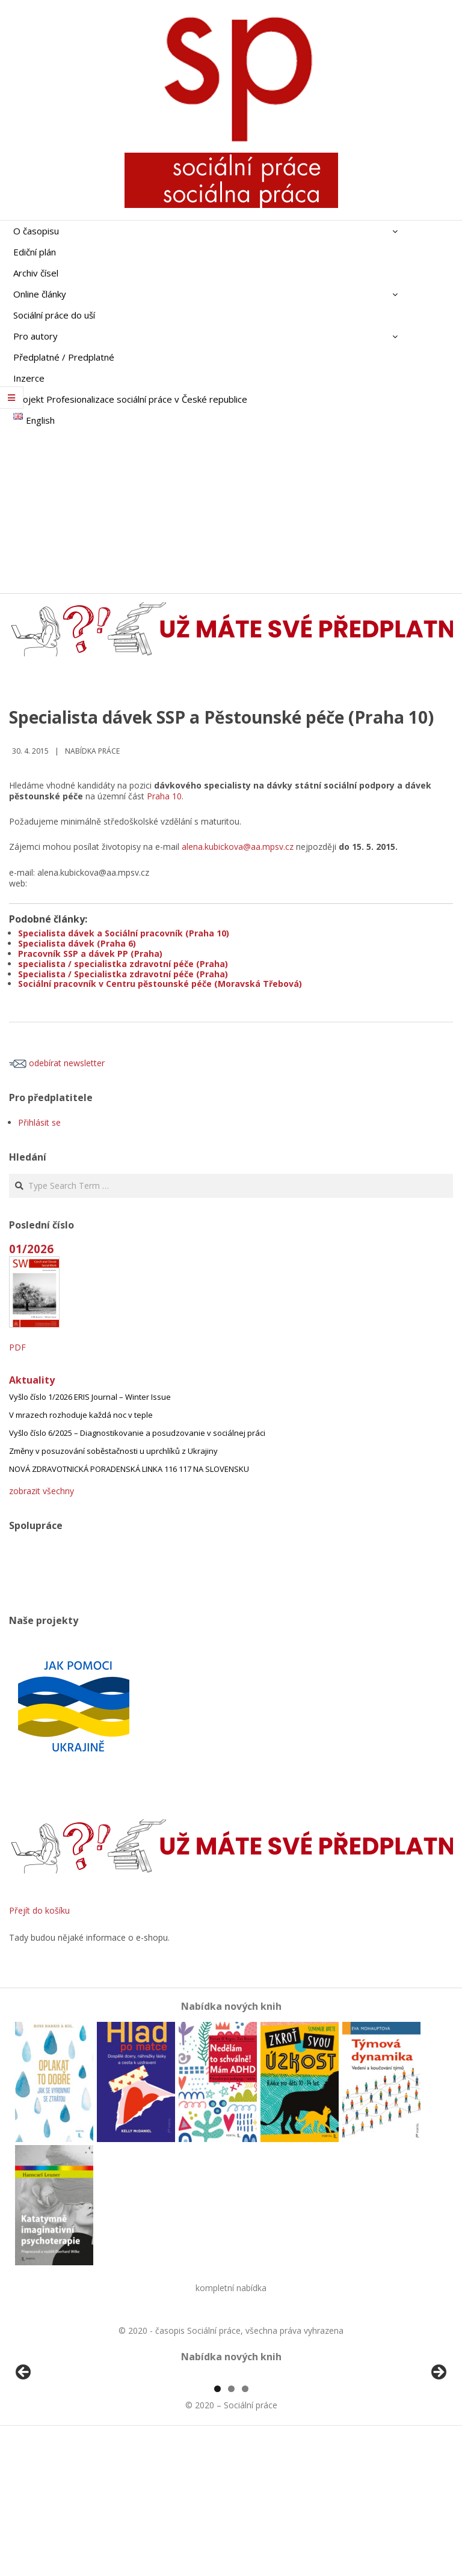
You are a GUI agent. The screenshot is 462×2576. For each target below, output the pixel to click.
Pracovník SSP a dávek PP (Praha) (90, 953)
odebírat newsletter (57, 1063)
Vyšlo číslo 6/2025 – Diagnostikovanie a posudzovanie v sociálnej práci (137, 1432)
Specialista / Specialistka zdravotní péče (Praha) (123, 974)
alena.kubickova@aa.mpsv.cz (238, 846)
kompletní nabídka (231, 2288)
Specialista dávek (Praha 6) (77, 943)
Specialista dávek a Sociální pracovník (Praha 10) (123, 933)
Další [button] (438, 2442)
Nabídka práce (92, 751)
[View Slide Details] (57, 2445)
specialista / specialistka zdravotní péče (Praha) (123, 963)
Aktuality (32, 1380)
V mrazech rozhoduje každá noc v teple (81, 1414)
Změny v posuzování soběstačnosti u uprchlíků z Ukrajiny (113, 1450)
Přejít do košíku (39, 1910)
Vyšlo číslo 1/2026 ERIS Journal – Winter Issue (90, 1396)
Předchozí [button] (24, 2442)
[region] (231, 2445)
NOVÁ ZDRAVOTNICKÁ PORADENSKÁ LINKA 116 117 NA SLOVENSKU (129, 1468)
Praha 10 (164, 796)
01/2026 (31, 1248)
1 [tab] (217, 2527)
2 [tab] (231, 2527)
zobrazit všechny (41, 1491)
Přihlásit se (39, 1122)
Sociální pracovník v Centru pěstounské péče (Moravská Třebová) (160, 983)
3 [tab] (245, 2527)
